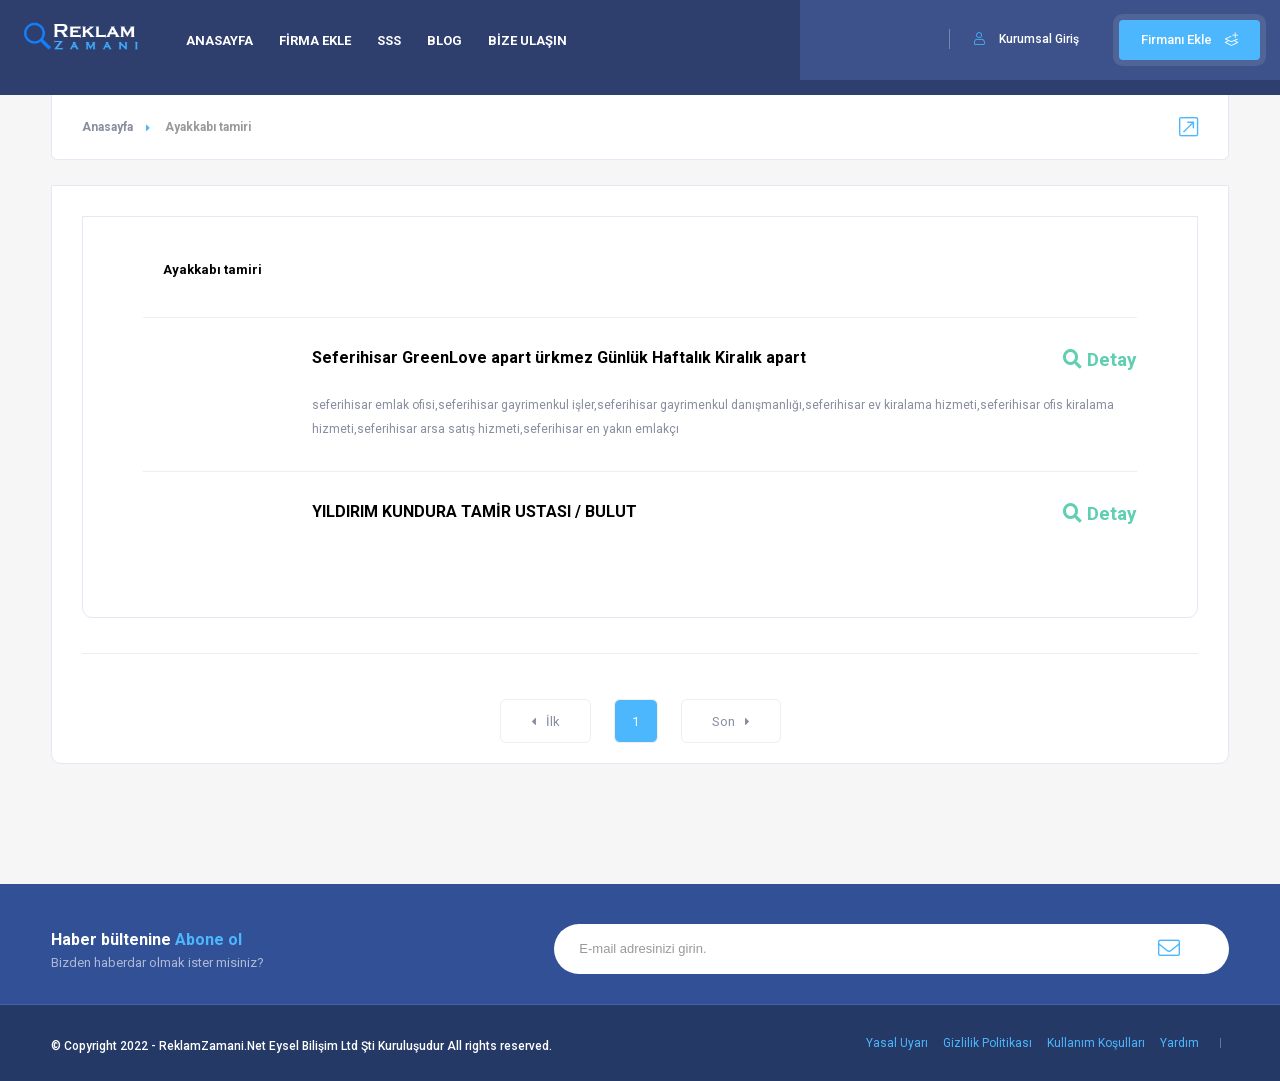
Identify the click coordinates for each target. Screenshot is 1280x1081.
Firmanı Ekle (1189, 39)
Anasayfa (107, 127)
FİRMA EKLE (315, 40)
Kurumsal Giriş (1039, 39)
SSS (389, 40)
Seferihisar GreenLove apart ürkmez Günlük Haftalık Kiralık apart (559, 357)
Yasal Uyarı (897, 1043)
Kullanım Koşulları (1096, 1043)
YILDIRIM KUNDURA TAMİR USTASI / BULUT (474, 511)
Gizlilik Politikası (987, 1043)
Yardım (1179, 1043)
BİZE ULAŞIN (527, 40)
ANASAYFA (219, 40)
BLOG (444, 40)
